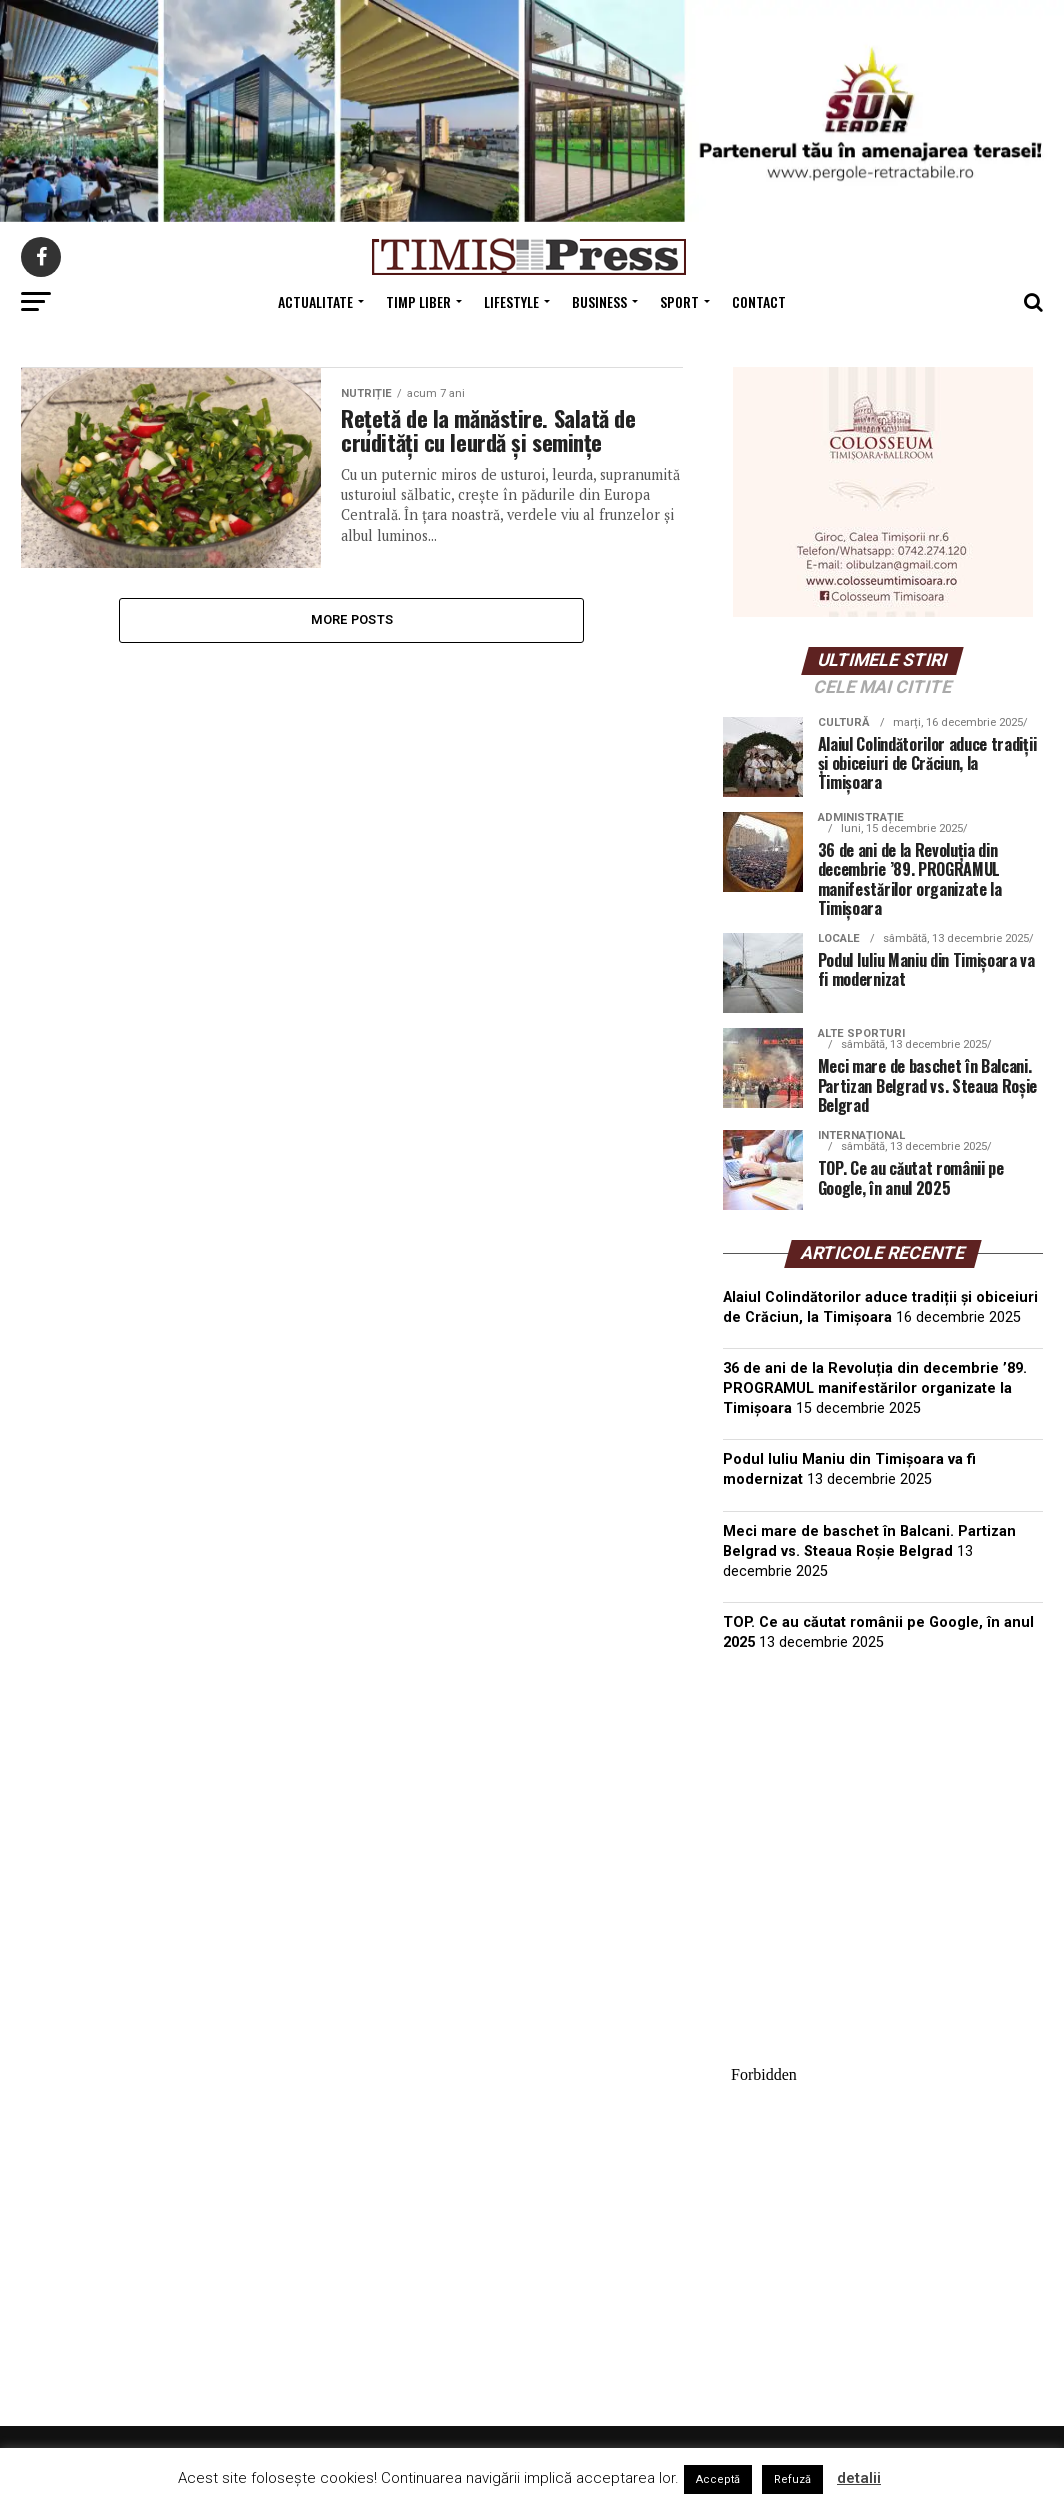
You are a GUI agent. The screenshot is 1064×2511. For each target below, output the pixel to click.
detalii (859, 2478)
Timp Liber (418, 301)
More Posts (352, 619)
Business (599, 301)
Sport (679, 301)
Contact (759, 301)
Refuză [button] (792, 2479)
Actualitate (315, 301)
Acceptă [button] (718, 2479)
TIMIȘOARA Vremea (883, 1768)
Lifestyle (511, 301)
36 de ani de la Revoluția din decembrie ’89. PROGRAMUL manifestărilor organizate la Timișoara (875, 1388)
